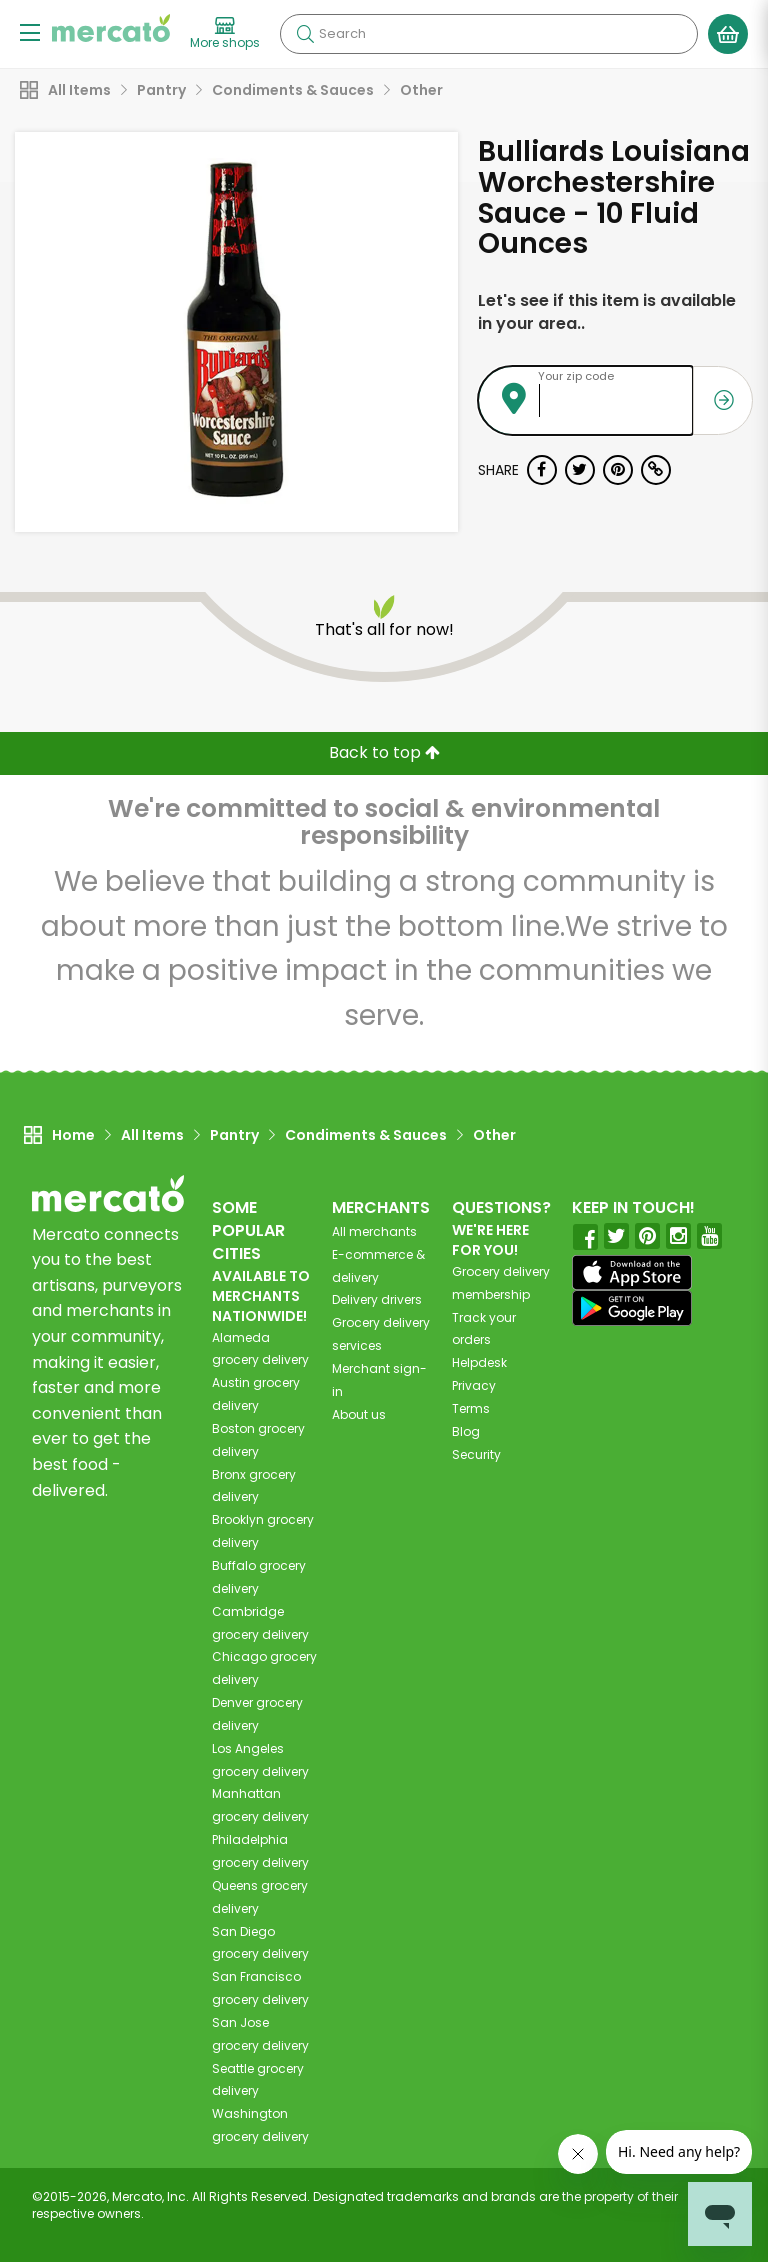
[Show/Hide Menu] (30, 31)
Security (476, 1454)
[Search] (489, 34)
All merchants (374, 1231)
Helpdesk (479, 1362)
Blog (466, 1431)
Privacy (474, 1385)
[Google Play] (632, 1307)
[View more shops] (225, 34)
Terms (471, 1408)
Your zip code (576, 376)
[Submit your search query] (305, 34)
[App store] (632, 1273)
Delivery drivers (377, 1299)
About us (359, 1414)
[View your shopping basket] (728, 34)
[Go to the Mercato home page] (111, 28)
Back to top (384, 752)
